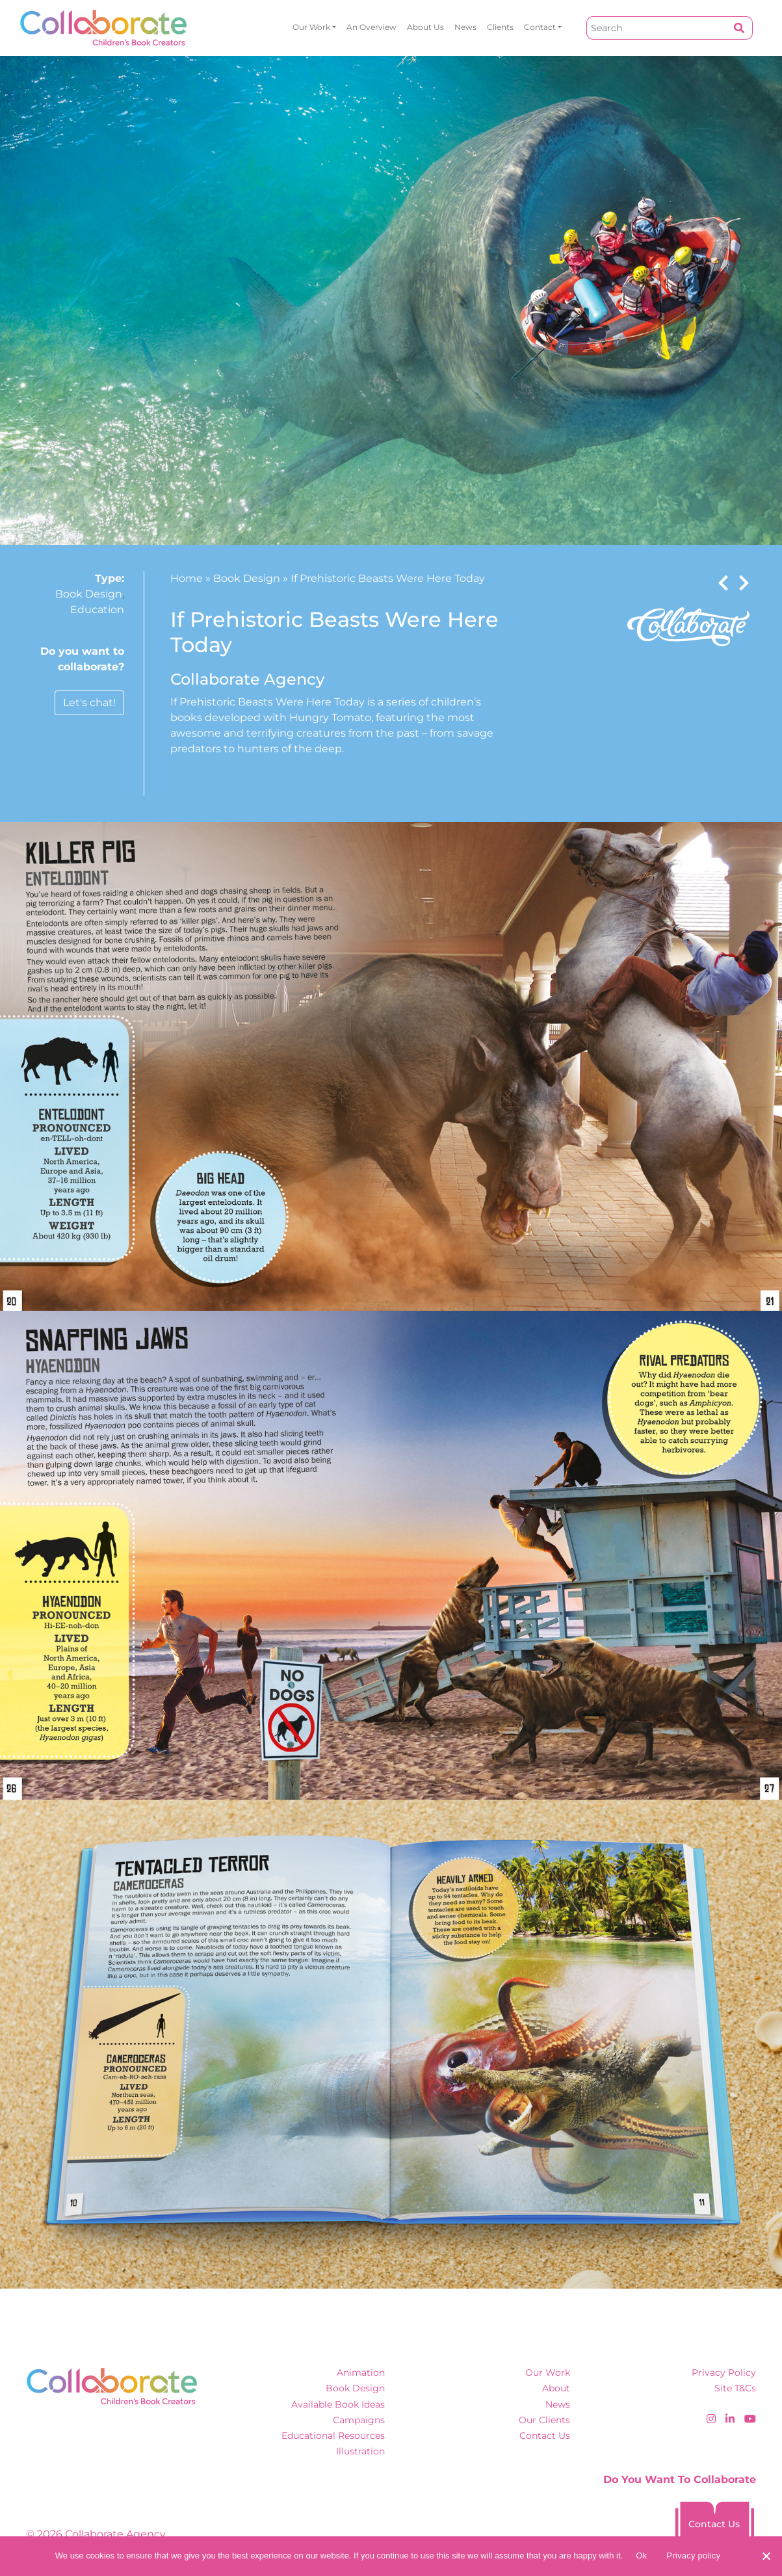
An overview (371, 27)
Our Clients (544, 2420)
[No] (765, 2555)
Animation (361, 2372)
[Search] (656, 28)
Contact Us (544, 2435)
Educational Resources (333, 2435)
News (465, 27)
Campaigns (359, 2420)
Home (186, 578)
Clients (500, 27)
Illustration (360, 2451)
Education (97, 609)
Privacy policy (693, 2555)
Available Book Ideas (338, 2404)
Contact (540, 27)
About (556, 2388)
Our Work (311, 27)
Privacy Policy (724, 2372)
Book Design (88, 594)
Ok (641, 2555)
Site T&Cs (735, 2388)
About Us (425, 27)
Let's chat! (89, 702)
